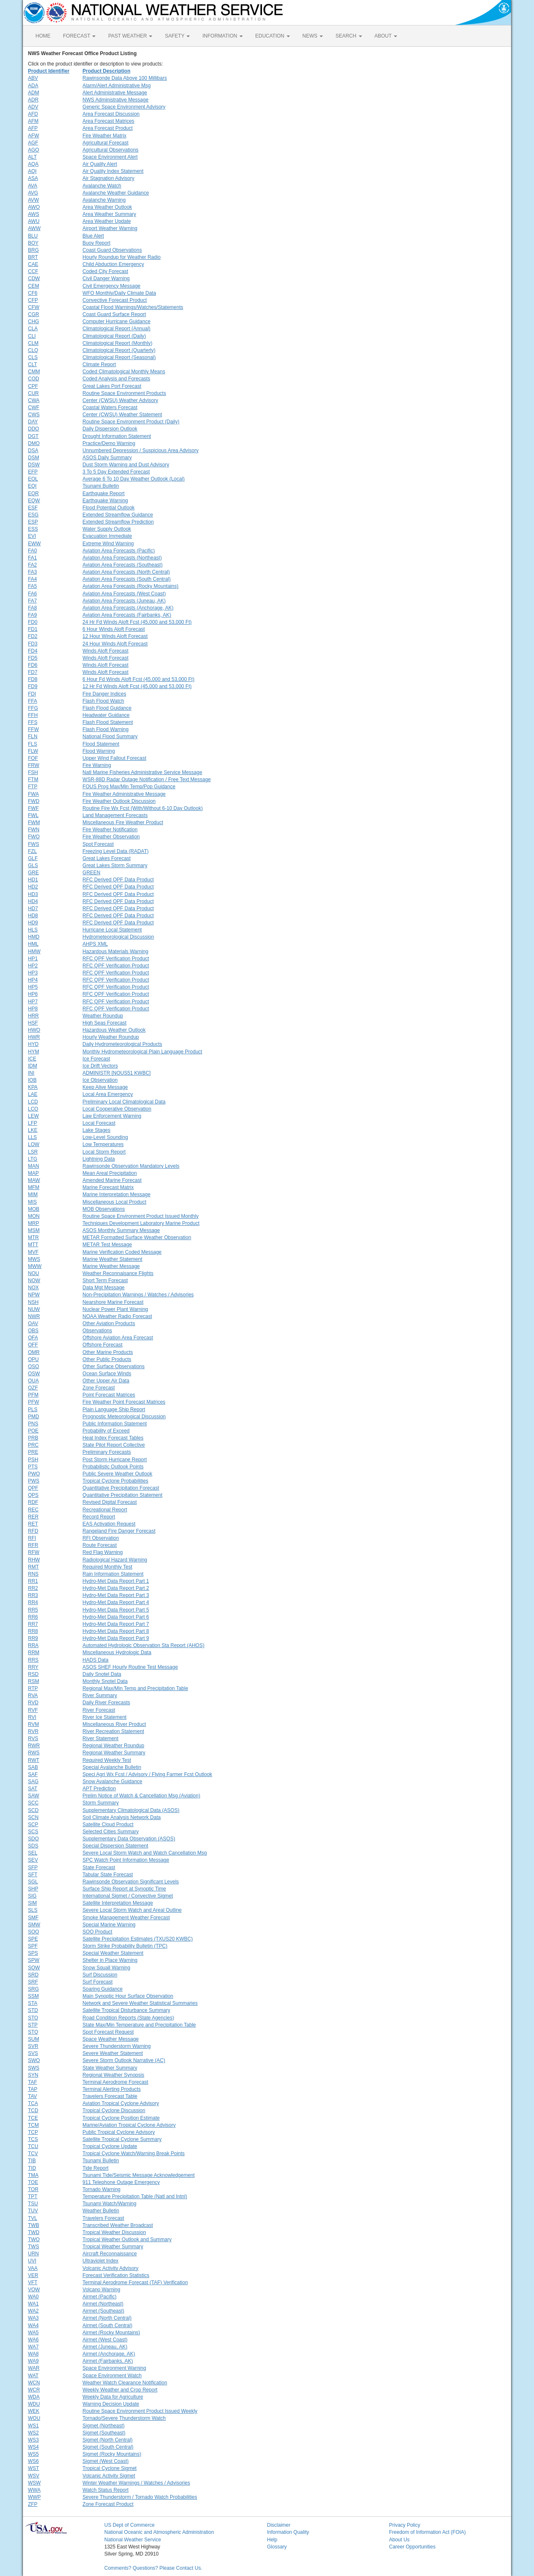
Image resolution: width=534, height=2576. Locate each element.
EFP (33, 472)
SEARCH (348, 36)
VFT (33, 2282)
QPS (33, 1495)
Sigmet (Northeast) (104, 2426)
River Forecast (99, 1710)
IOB (32, 1080)
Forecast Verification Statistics (116, 2275)
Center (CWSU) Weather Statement (122, 415)
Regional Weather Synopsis (113, 2075)
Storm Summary (101, 1803)
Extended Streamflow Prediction (118, 522)
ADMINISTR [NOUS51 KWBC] (117, 1073)
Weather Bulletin (101, 2211)
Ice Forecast (96, 1059)
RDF (33, 1502)
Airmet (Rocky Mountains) (111, 2333)
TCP (33, 2132)
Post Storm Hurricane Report (115, 1460)
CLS (33, 357)
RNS (33, 1574)
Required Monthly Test (107, 1567)
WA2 (33, 2311)
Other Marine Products (108, 1352)
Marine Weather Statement (112, 1259)
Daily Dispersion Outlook (110, 429)
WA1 (33, 2304)
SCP (33, 1824)
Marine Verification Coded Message (122, 1252)
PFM (33, 1395)
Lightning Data (99, 1159)
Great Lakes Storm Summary (115, 865)
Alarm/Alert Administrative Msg (117, 86)
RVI (32, 1717)
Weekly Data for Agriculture (113, 2397)
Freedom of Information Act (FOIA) (427, 2532)
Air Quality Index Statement (113, 171)
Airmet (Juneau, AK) (105, 2347)
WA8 (33, 2354)
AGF (33, 143)
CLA (33, 328)
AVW (33, 200)
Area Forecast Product (108, 128)
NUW (34, 1309)
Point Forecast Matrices (109, 1395)
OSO (33, 1366)
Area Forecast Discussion (111, 114)
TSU (33, 2204)
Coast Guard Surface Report (114, 314)
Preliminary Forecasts (107, 1452)
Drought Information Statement (117, 436)
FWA (33, 794)
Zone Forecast (99, 1388)
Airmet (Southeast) (103, 2311)
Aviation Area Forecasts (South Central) (127, 579)
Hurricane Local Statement (112, 930)
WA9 (33, 2361)
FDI (32, 694)
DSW (34, 465)
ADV (33, 107)
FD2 (33, 636)
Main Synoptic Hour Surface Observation (128, 1996)
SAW (33, 1796)
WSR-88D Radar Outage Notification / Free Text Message (147, 779)
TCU (33, 2146)
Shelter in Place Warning (110, 1960)
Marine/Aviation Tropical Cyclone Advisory (129, 2125)
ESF (33, 508)
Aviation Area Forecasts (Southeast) (123, 565)
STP (33, 2025)
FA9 (32, 615)
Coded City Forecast (105, 271)
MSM (34, 1230)
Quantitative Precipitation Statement (122, 1495)
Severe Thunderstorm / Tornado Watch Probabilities (140, 2497)
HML (33, 944)
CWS (34, 415)
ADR (33, 100)
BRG (33, 250)
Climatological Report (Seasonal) (119, 357)
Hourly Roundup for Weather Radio (122, 257)
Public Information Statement (115, 1424)
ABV (33, 78)
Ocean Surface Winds (107, 1374)
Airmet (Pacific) (99, 2297)
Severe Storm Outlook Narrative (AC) (124, 2060)
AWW (34, 228)
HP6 (33, 994)
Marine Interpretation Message (117, 1194)
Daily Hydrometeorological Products (122, 1044)
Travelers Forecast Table (110, 2096)
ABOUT (386, 36)
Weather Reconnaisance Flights (118, 1273)
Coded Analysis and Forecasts (116, 379)
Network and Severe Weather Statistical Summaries (140, 2003)
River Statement (100, 1738)
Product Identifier (48, 71)
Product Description (107, 71)
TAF (32, 2082)
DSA (33, 450)
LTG (32, 1159)
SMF (33, 1918)
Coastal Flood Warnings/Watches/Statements (133, 307)
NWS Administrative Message (116, 100)
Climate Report (99, 364)
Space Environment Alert (110, 157)
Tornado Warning (102, 2189)
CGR (33, 314)
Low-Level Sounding (105, 1137)
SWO (34, 2060)
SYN (33, 2075)
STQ (33, 2032)
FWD (33, 801)
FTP (33, 787)
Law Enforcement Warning (112, 1116)
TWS (33, 2247)
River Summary (100, 1695)
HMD (33, 937)
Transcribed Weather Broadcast (118, 2225)
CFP (33, 300)
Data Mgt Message (104, 1288)
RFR (33, 1545)
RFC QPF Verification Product (116, 959)
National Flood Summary (110, 736)
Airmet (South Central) (107, 2325)
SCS (33, 1832)
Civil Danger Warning (106, 278)
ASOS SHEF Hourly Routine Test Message (130, 1667)
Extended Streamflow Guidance (118, 515)
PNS (33, 1424)
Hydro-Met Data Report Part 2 (116, 1588)
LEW (33, 1116)
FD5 (33, 658)
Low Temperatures (103, 1144)
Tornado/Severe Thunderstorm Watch (124, 2418)
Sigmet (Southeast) (104, 2433)
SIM (32, 1903)
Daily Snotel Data (102, 1674)
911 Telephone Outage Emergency (121, 2182)
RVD (33, 1703)
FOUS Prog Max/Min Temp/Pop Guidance (129, 787)
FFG (33, 708)
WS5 (33, 2454)
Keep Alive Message (105, 1087)
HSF (33, 1023)
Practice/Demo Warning (109, 443)
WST (33, 2468)
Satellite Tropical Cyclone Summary (122, 2139)
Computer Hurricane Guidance (117, 321)
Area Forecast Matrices (108, 121)
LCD (33, 1102)
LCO (33, 1109)
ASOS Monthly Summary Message (121, 1230)
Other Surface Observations (114, 1366)
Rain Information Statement (113, 1574)
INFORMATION (222, 36)
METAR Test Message (107, 1245)
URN (33, 2254)
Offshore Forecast (103, 1345)
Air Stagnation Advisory (108, 178)
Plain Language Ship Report (114, 1409)
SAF (33, 1774)
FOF (33, 758)
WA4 (33, 2325)
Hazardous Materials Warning (116, 951)
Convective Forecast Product (115, 300)
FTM (33, 779)
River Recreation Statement (113, 1731)
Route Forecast (100, 1545)
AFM (33, 121)
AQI (32, 171)
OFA (33, 1338)
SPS (33, 1953)
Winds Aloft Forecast (105, 651)
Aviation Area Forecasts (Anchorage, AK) (128, 608)
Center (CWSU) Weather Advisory (120, 400)
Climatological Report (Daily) (114, 336)
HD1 (33, 880)
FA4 (32, 579)
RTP (33, 1688)
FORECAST (79, 36)
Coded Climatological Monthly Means (124, 372)
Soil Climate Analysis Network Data (122, 1817)
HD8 (33, 916)
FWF (33, 808)
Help (272, 2540)
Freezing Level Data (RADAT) (116, 851)
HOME (42, 36)
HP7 (33, 1002)
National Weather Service (132, 2540)
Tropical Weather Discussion (114, 2232)
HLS (33, 930)
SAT (32, 1789)
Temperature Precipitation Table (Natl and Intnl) (135, 2196)
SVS (33, 2053)
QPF (33, 1488)
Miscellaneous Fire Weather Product (123, 822)
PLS (33, 1409)
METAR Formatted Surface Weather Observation (137, 1237)
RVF (33, 1710)
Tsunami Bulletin (101, 486)
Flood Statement (101, 744)
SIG (32, 1896)
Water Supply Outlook (107, 529)
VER (33, 2275)
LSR (33, 1152)
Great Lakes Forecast (107, 858)
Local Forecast (99, 1123)
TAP (32, 2089)
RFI (32, 1538)
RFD (33, 1531)
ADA (33, 86)
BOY (33, 243)
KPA (33, 1087)
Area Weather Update (107, 221)
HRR (33, 1016)
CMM (34, 372)
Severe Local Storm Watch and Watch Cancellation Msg (145, 1853)
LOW (33, 1144)
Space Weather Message (111, 2039)
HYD (33, 1044)
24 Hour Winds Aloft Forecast (115, 644)
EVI (32, 536)
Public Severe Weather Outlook (117, 1474)
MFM (33, 1187)
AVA (32, 186)
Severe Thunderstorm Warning (117, 2046)
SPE (33, 1939)
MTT (33, 1245)
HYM (33, 1052)
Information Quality (288, 2532)
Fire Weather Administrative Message (124, 794)
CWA (34, 400)
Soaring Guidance (103, 1989)
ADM (33, 93)
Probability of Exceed (106, 1431)
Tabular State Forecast (108, 1875)
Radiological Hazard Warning (115, 1560)
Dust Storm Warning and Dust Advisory (126, 465)
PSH (33, 1460)
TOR (33, 2189)
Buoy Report (97, 243)
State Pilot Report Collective (114, 1445)
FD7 (33, 672)
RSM (33, 1681)
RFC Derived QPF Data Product (118, 880)
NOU (33, 1273)
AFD (33, 114)
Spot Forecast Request (108, 2032)
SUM (33, 2039)
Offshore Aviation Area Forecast (118, 1338)
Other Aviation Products (109, 1323)
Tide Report (95, 2168)
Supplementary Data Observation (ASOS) (129, 1839)
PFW (33, 1402)
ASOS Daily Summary (107, 458)
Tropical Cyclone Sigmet (110, 2468)
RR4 (33, 1602)
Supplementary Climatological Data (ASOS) (131, 1810)
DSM (33, 458)
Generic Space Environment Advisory (124, 107)
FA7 (32, 601)
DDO (33, 429)
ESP (33, 522)
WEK (33, 2411)
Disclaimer (278, 2525)
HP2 (33, 966)
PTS (33, 1467)
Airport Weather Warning (110, 228)
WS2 (33, 2433)
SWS (33, 2068)
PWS (33, 1481)
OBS (33, 1331)
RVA (33, 1695)
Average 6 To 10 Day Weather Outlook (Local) (134, 479)
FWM (34, 822)
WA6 (33, 2340)
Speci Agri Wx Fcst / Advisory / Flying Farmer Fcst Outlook (147, 1774)
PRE (33, 1452)
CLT (32, 364)
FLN (33, 736)
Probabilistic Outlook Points (113, 1467)
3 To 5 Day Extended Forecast (116, 472)
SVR (33, 2046)
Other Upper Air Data (106, 1381)
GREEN (92, 873)
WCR (34, 2390)
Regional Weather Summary (114, 1753)
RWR (34, 1746)
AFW (33, 136)
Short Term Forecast (105, 1280)
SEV (33, 1860)
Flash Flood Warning (105, 729)
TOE (33, 2182)
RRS (33, 1660)
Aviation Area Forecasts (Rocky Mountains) (131, 586)
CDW (34, 278)
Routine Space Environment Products (124, 393)
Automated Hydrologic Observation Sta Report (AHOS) (143, 1645)
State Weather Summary (110, 2068)
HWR (34, 1037)
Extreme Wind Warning (108, 544)
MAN (33, 1166)
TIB (32, 2161)
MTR (33, 1237)
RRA (33, 1645)
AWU (34, 221)
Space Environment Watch (112, 2376)
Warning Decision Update (111, 2404)
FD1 (33, 629)
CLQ (33, 350)
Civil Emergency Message (112, 286)
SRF (33, 1982)
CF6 (33, 293)
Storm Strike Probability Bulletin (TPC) (125, 1946)
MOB (33, 1209)
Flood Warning (99, 751)
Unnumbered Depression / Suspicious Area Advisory (141, 450)
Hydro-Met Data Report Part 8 (116, 1631)
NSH (33, 1302)
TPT (33, 2196)
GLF (33, 858)
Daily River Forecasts (106, 1703)
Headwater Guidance (106, 715)
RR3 (33, 1595)
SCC (33, 1803)
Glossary (277, 2547)
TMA (33, 2175)
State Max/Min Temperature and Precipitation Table (139, 2025)
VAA (33, 2268)
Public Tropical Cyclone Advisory (119, 2132)
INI (31, 1073)
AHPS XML (95, 944)
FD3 (33, 644)
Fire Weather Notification (110, 830)
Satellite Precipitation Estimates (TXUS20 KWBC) (138, 1939)
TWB (33, 2225)
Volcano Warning (101, 2290)
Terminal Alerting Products (112, 2089)
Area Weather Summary (109, 214)
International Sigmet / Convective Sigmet (128, 1896)
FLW (33, 751)
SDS (33, 1846)
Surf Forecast (98, 1982)
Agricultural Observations (111, 150)
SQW (34, 1968)
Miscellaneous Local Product (114, 1202)
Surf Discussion (100, 1975)
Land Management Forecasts (115, 815)
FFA (32, 701)
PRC (33, 1445)
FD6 (33, 665)
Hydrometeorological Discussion (118, 937)
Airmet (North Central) (107, 2318)
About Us (399, 2540)
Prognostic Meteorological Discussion (124, 1417)
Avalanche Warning (104, 200)
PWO (34, 1474)
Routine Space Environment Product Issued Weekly (140, 2411)
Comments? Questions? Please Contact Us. (153, 2568)
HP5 (33, 987)
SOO (33, 1932)
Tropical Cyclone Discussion (114, 2110)
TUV (33, 2211)
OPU (33, 1359)
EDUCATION (272, 36)
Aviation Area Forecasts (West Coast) (124, 594)
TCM (33, 2125)
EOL (33, 479)
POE (33, 1431)
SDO (33, 1839)
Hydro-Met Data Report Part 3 (116, 1595)
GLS (33, 865)
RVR (33, 1731)
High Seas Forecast (104, 1023)
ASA (33, 178)
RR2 (33, 1588)
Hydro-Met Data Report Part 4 (116, 1602)
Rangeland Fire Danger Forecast (119, 1531)
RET (33, 1524)
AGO (33, 150)
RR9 (33, 1638)
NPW (34, 1295)
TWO (34, 2239)
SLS (33, 1910)
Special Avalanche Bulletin (112, 1767)
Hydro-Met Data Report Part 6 (116, 1617)
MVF (33, 1252)
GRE (33, 873)
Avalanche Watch (102, 186)
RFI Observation (101, 1538)
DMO (34, 443)
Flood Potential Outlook (109, 508)
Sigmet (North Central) (108, 2440)
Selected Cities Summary (111, 1832)
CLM (33, 343)
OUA (33, 1381)
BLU (33, 236)
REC (33, 1510)
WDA (34, 2397)
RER (33, 1517)
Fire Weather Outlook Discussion (119, 801)
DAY (33, 422)
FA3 (32, 572)
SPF (33, 1946)
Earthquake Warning (105, 501)
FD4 (33, 651)
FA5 (32, 586)
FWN (33, 830)
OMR (34, 1352)
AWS (33, 214)
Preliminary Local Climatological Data (124, 1102)
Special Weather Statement (113, 1953)
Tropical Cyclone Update (110, 2146)
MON (34, 1216)
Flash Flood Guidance (107, 708)
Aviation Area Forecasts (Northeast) (122, 558)
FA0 (32, 551)
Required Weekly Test (107, 1760)
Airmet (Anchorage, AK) (109, 2354)
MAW (34, 1180)
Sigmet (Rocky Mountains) (112, 2454)
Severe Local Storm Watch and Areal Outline (132, 1910)
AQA (33, 164)
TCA (33, 2103)
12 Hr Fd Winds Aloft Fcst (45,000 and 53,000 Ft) (137, 686)
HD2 (33, 887)
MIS (32, 1202)
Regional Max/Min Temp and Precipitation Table (135, 1688)
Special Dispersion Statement (115, 1846)
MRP (33, 1223)
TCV (33, 2153)
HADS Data (95, 1660)
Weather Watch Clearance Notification (125, 2383)
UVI (32, 2261)
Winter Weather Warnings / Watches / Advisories (136, 2483)
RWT (33, 1760)
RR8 (33, 1631)
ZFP (33, 2504)
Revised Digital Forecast (110, 1502)
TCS (33, 2139)
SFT (33, 1875)
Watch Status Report (105, 2490)
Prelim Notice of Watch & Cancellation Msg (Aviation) (141, 1796)
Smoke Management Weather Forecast (126, 1918)
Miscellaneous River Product (114, 1724)
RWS (34, 1753)
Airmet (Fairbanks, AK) (108, 2361)
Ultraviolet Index (100, 2261)
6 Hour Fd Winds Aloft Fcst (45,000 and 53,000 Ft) (138, 679)
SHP (33, 1889)
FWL (33, 815)
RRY (33, 1667)
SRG (33, 1989)
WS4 (33, 2447)
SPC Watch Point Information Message (126, 1860)
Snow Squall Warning (106, 1968)
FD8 (33, 679)
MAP (33, 1173)
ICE (32, 1059)
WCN (34, 2383)
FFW (33, 729)
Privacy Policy (405, 2525)
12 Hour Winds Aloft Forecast (115, 636)
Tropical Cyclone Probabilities (116, 1481)
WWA (34, 2490)
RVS (33, 1738)
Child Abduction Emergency (113, 264)
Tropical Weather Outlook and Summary (127, 2239)
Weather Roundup (103, 1016)
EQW (34, 501)
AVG (33, 193)
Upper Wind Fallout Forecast (114, 758)
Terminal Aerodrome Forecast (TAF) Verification (135, 2282)
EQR (33, 493)
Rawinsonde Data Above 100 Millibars (125, 78)
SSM (33, 1996)
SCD (33, 1810)
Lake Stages (97, 1130)
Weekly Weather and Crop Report (120, 2390)
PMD (33, 1417)
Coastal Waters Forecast (110, 407)
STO (33, 2018)
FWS (33, 844)
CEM (33, 286)
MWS (34, 1259)
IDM (32, 1066)
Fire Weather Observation (111, 837)
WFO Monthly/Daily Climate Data (119, 293)
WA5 (33, 2333)
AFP (33, 128)
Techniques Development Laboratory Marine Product (141, 1223)
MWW (35, 1266)
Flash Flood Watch (103, 701)
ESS (33, 529)
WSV (33, 2476)
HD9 (33, 923)
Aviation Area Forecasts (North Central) (126, 572)
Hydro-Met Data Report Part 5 (116, 1610)
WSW (34, 2483)
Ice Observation (100, 1080)
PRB (33, 1438)
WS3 (33, 2440)
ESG (33, 515)
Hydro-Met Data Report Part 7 (116, 1624)
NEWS (312, 36)
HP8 (33, 1009)
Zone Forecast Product (108, 2504)
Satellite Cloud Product (108, 1824)
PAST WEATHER (130, 36)
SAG (33, 1781)
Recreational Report (105, 1510)
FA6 (32, 594)
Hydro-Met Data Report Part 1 (116, 1581)
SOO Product (97, 1932)
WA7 (33, 2347)
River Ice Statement (104, 1717)
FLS (32, 744)
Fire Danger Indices (104, 694)
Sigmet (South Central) (108, 2447)
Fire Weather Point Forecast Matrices (124, 1402)
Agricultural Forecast (105, 143)
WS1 (33, 2426)
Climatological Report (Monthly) (117, 343)
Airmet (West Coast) (105, 2340)
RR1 (33, 1581)
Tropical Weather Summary (113, 2247)
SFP (33, 1867)
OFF (33, 1345)
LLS (32, 1137)
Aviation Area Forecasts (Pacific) (119, 551)
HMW (34, 951)
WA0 (33, 2297)
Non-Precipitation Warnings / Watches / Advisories (138, 1295)
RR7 (33, 1624)
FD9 (33, 686)
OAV (33, 1323)
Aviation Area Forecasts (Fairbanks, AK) (127, 615)
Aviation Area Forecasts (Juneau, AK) (124, 601)
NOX (33, 1288)
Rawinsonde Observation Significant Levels (131, 1882)
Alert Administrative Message (115, 93)
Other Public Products (107, 1359)
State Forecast (99, 1867)
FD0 (33, 622)
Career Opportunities (412, 2547)
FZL (32, 851)
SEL (33, 1853)
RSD (33, 1674)
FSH (33, 772)
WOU (34, 2418)
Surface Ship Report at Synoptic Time (124, 1889)
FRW (33, 765)
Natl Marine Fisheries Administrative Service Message (142, 772)
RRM (33, 1652)
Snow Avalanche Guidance (112, 1781)
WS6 (33, 2461)
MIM (33, 1194)
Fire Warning (97, 765)
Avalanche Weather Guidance (116, 193)
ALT (32, 157)
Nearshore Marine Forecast (113, 1302)
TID (32, 2168)
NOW (34, 1280)
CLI (32, 336)
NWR (34, 1316)
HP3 (33, 973)
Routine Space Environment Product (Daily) (131, 422)
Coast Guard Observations (112, 250)
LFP (32, 1123)
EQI (32, 486)
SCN (33, 1817)
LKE (33, 1130)
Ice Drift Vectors (100, 1066)
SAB (33, 1767)
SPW (33, 1960)
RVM (33, 1724)
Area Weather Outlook (107, 207)
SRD (33, 1975)
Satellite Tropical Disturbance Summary (126, 2010)
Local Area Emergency (108, 1094)
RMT (33, 1567)
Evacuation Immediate (107, 536)
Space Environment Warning (114, 2368)
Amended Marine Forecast (112, 1180)
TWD (33, 2232)
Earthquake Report (104, 493)
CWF (33, 407)
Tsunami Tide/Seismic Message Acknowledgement (139, 2175)
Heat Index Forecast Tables (113, 1438)
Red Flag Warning (103, 1552)
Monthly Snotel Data (105, 1681)
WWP (34, 2497)
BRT (33, 257)
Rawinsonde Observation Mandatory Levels (131, 1166)
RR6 (33, 1617)
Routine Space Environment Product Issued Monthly (141, 1216)
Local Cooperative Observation (117, 1109)
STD (33, 2010)
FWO (34, 837)
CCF (33, 271)
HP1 (33, 959)
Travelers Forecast (103, 2218)
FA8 (32, 608)
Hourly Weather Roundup (111, 1037)
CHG (33, 321)
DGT (33, 436)
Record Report (99, 1517)
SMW (34, 1925)
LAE (33, 1094)
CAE (33, 264)
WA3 (33, 2318)
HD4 (33, 901)
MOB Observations (104, 1209)
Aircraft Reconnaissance (110, 2254)
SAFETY (177, 36)
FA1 (32, 558)
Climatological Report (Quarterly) (119, 350)
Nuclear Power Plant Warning (115, 1309)
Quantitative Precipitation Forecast (121, 1488)
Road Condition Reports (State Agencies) (128, 2018)
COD (33, 379)
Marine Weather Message (111, 1266)
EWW (34, 544)
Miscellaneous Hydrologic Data (117, 1652)
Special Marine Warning (109, 1925)
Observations (97, 1331)
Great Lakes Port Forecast (112, 386)
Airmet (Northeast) (103, 2304)
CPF (33, 386)
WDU (34, 2404)
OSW (34, 1374)
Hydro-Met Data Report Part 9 (116, 1638)
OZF (33, 1388)
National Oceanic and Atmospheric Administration (159, 2532)
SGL (33, 1882)
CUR (33, 393)
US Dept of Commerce (129, 2525)
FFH (33, 715)
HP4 (33, 980)
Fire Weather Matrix (104, 136)
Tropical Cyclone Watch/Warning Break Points (134, 2153)
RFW (33, 1552)
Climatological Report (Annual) (117, 328)
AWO (34, 207)
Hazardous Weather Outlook (114, 1030)
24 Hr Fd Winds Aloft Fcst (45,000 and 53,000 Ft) (137, 622)
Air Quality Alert (100, 164)
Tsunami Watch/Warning (109, 2204)
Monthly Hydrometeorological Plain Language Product (142, 1052)
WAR (34, 2368)
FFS (33, 722)
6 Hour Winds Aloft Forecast (114, 629)
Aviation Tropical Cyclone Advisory (121, 2103)
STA (32, 2003)
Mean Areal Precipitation (110, 1173)
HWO (34, 1030)
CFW (33, 307)
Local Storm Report (104, 1152)
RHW (34, 1560)
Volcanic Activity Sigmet (109, 2476)
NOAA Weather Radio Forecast (117, 1316)
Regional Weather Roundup (113, 1746)
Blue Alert (93, 236)
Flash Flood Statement (108, 722)
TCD (33, 2110)
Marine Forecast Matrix (108, 1187)
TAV (32, 2096)
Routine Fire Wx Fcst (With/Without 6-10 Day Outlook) (143, 808)
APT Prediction (99, 1789)
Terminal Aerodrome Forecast (115, 2082)
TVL (32, 2218)
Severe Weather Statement (113, 2053)
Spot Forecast (98, 844)
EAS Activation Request (109, 1524)
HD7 (33, 908)
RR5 (33, 1610)
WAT (33, 2376)
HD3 (33, 894)
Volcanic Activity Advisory (111, 2268)
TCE (33, 2118)
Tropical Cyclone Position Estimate (121, 2118)
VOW (34, 2290)
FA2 (32, 565)
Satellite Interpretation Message (118, 1903)
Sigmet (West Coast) (105, 2461)
